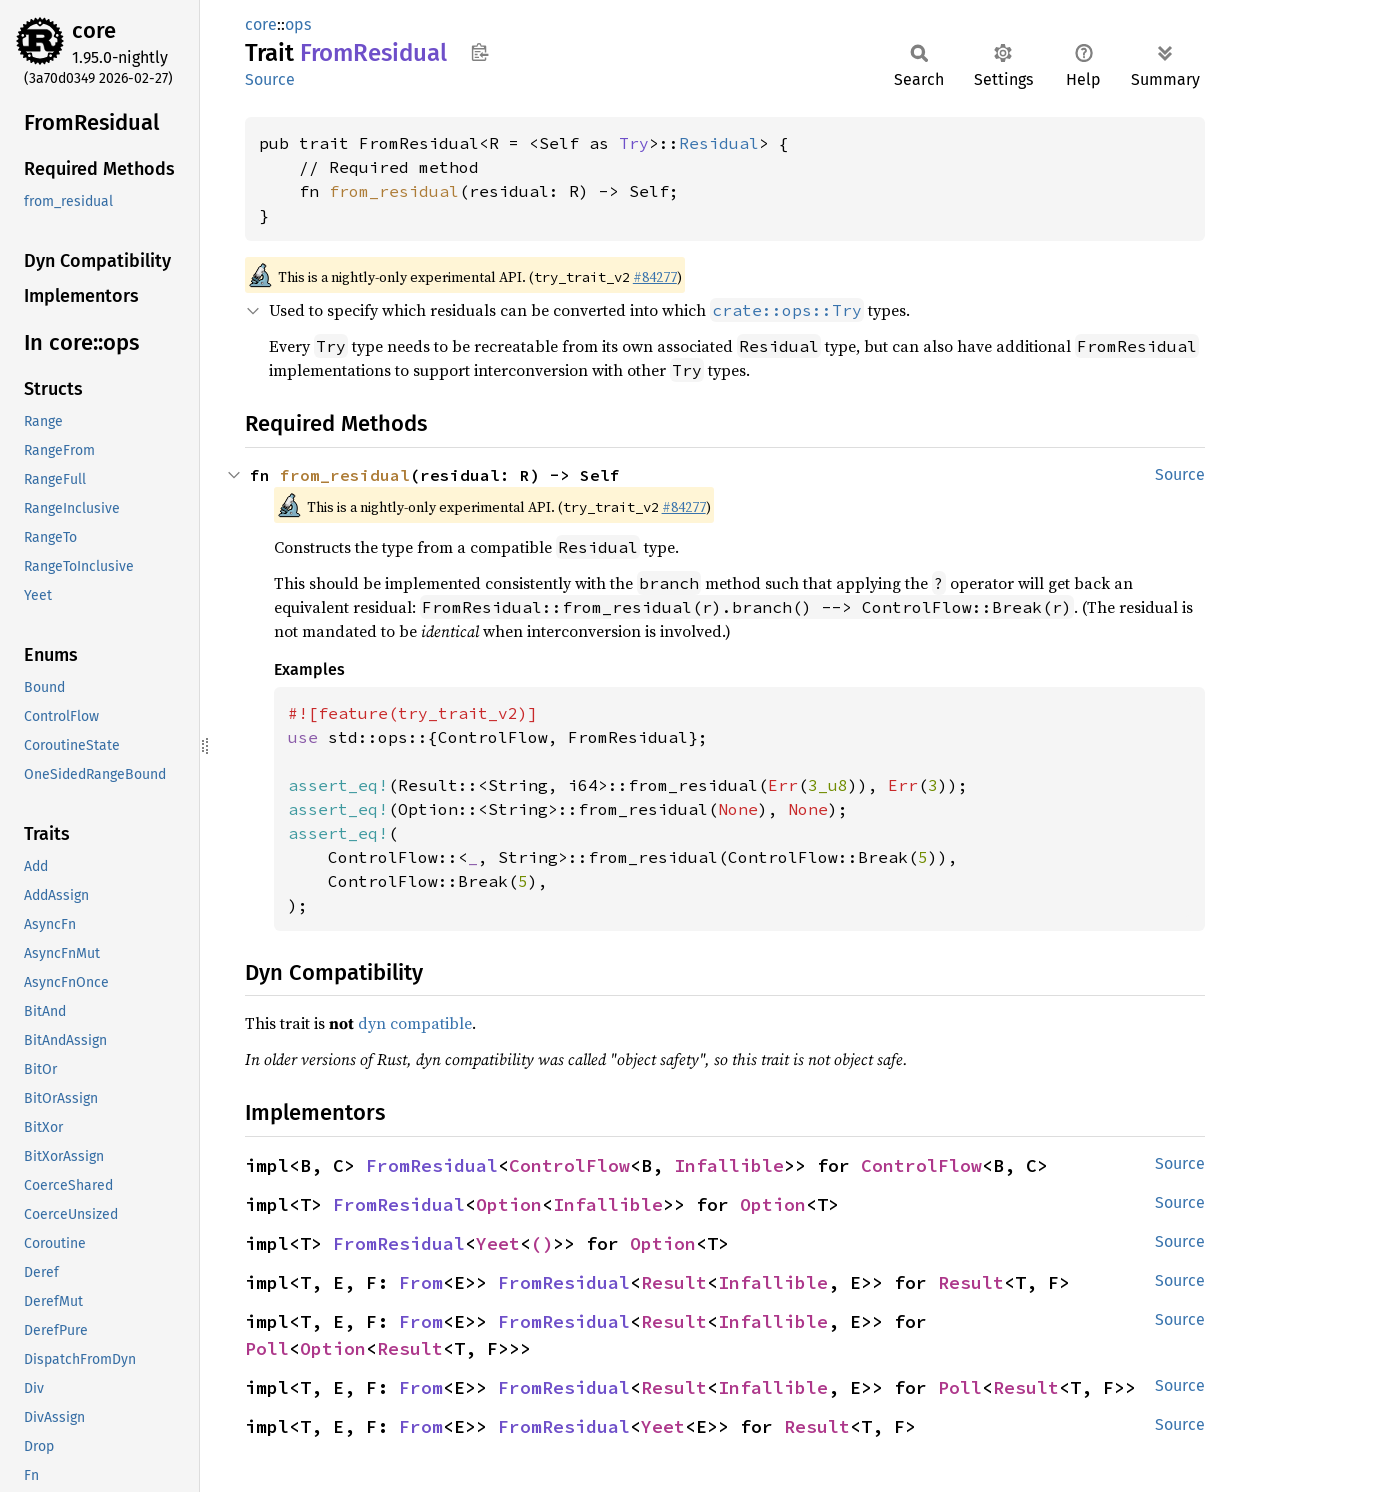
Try (634, 143)
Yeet (498, 1243)
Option (509, 1204)
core (94, 30)
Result (674, 1282)
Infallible (729, 1165)
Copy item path (479, 52)
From (421, 1282)
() (542, 1243)
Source (270, 79)
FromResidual (432, 1165)
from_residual (394, 191)
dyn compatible (415, 1023)
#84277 (655, 277)
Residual (719, 143)
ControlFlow (569, 1165)
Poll (267, 1348)
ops (298, 24)
